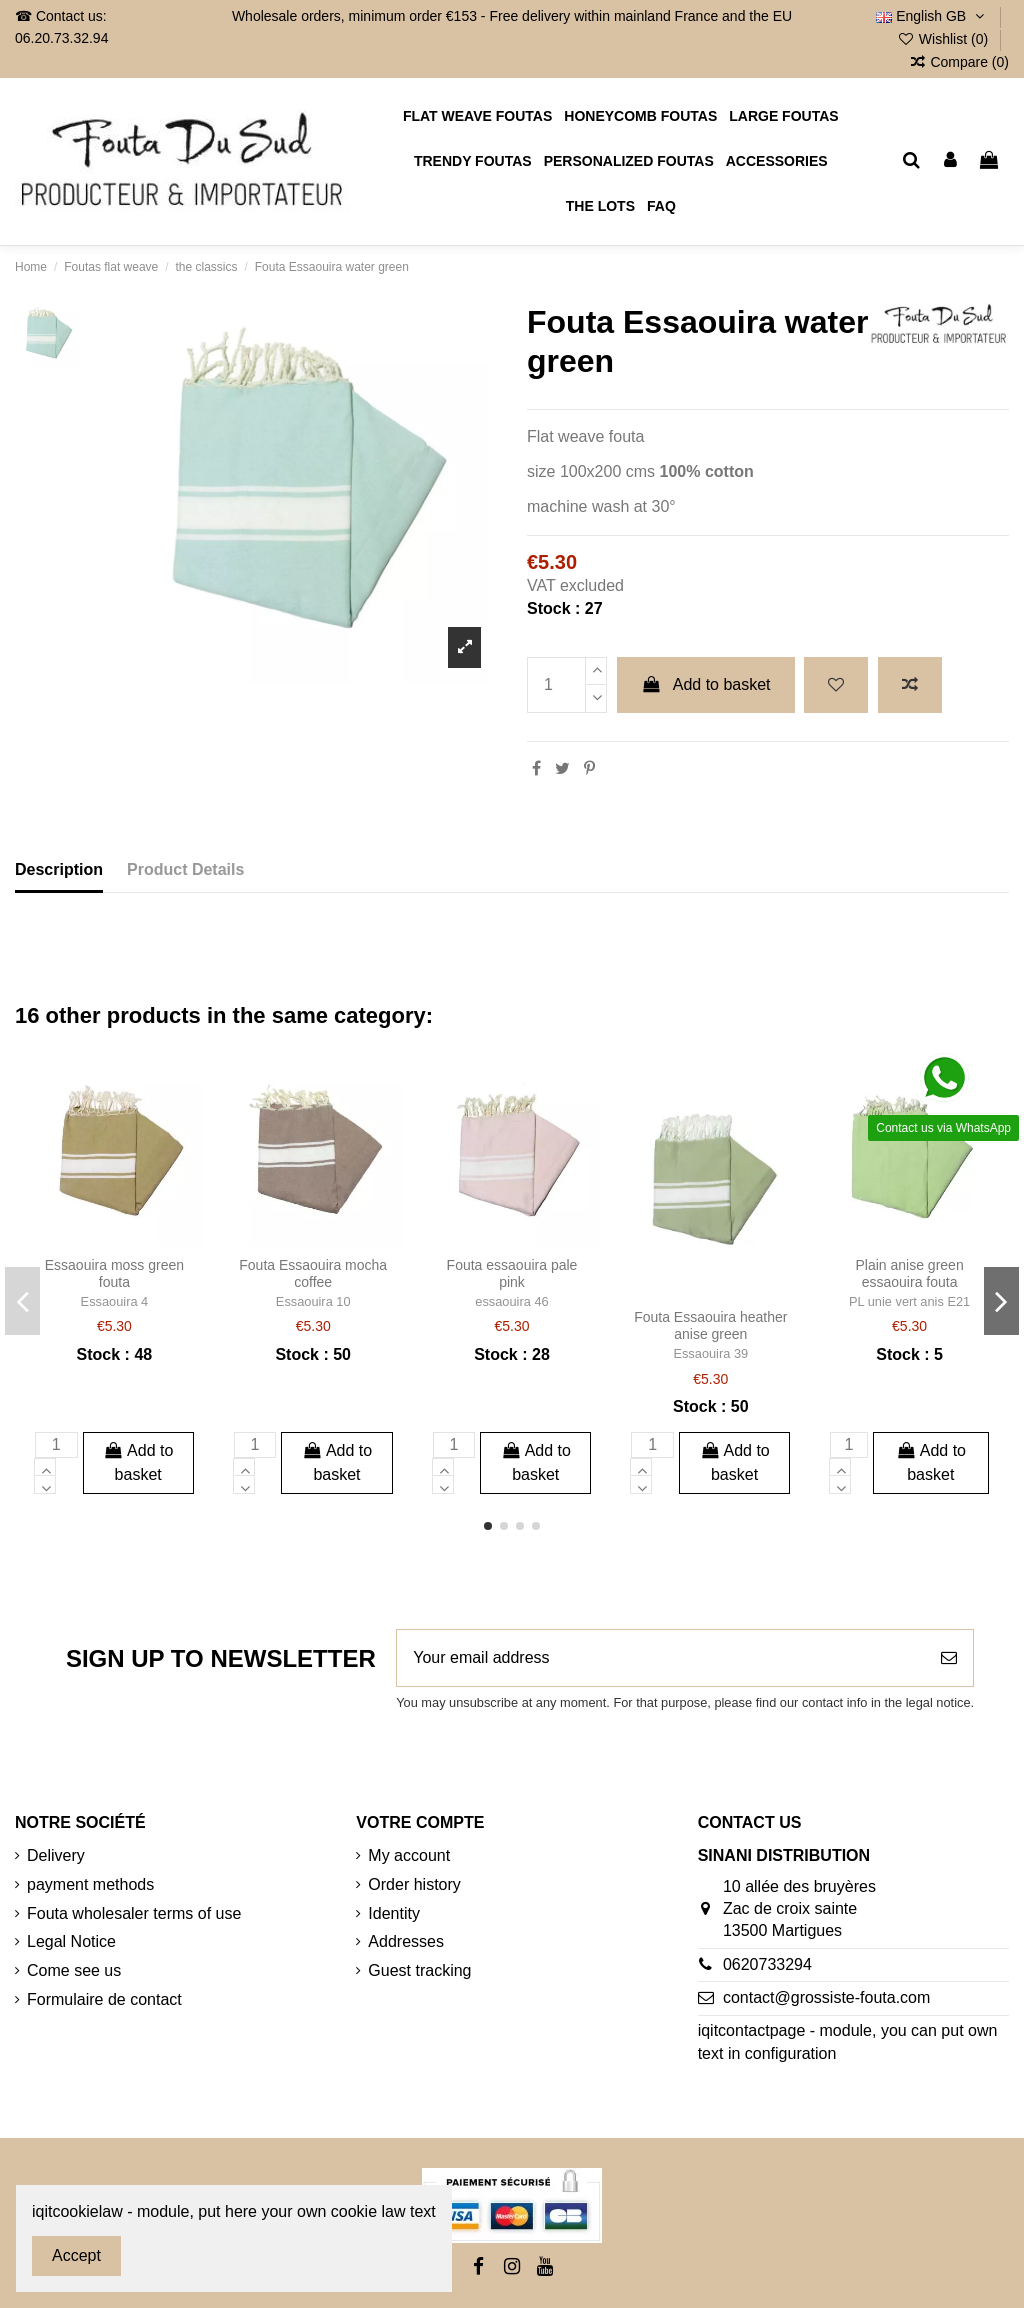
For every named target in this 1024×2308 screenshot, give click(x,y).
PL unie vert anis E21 (909, 1301)
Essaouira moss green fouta (114, 1273)
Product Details (185, 869)
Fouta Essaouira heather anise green (710, 1325)
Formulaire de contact (104, 1999)
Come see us (74, 1970)
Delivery (56, 1855)
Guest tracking (419, 1970)
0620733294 (767, 1964)
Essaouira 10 (313, 1301)
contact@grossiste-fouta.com (826, 1997)
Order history (414, 1884)
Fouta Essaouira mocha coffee (313, 1273)
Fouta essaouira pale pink (512, 1273)
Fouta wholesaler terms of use (134, 1913)
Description (59, 869)
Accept (76, 2255)
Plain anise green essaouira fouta (909, 1273)
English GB (932, 16)
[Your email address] (661, 1658)
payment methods (90, 1884)
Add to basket (706, 684)
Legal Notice (71, 1941)
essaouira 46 (511, 1301)
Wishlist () (944, 39)
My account (409, 1855)
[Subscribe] (949, 1658)
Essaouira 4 (115, 1301)
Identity (394, 1913)
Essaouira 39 (710, 1353)
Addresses (406, 1941)
